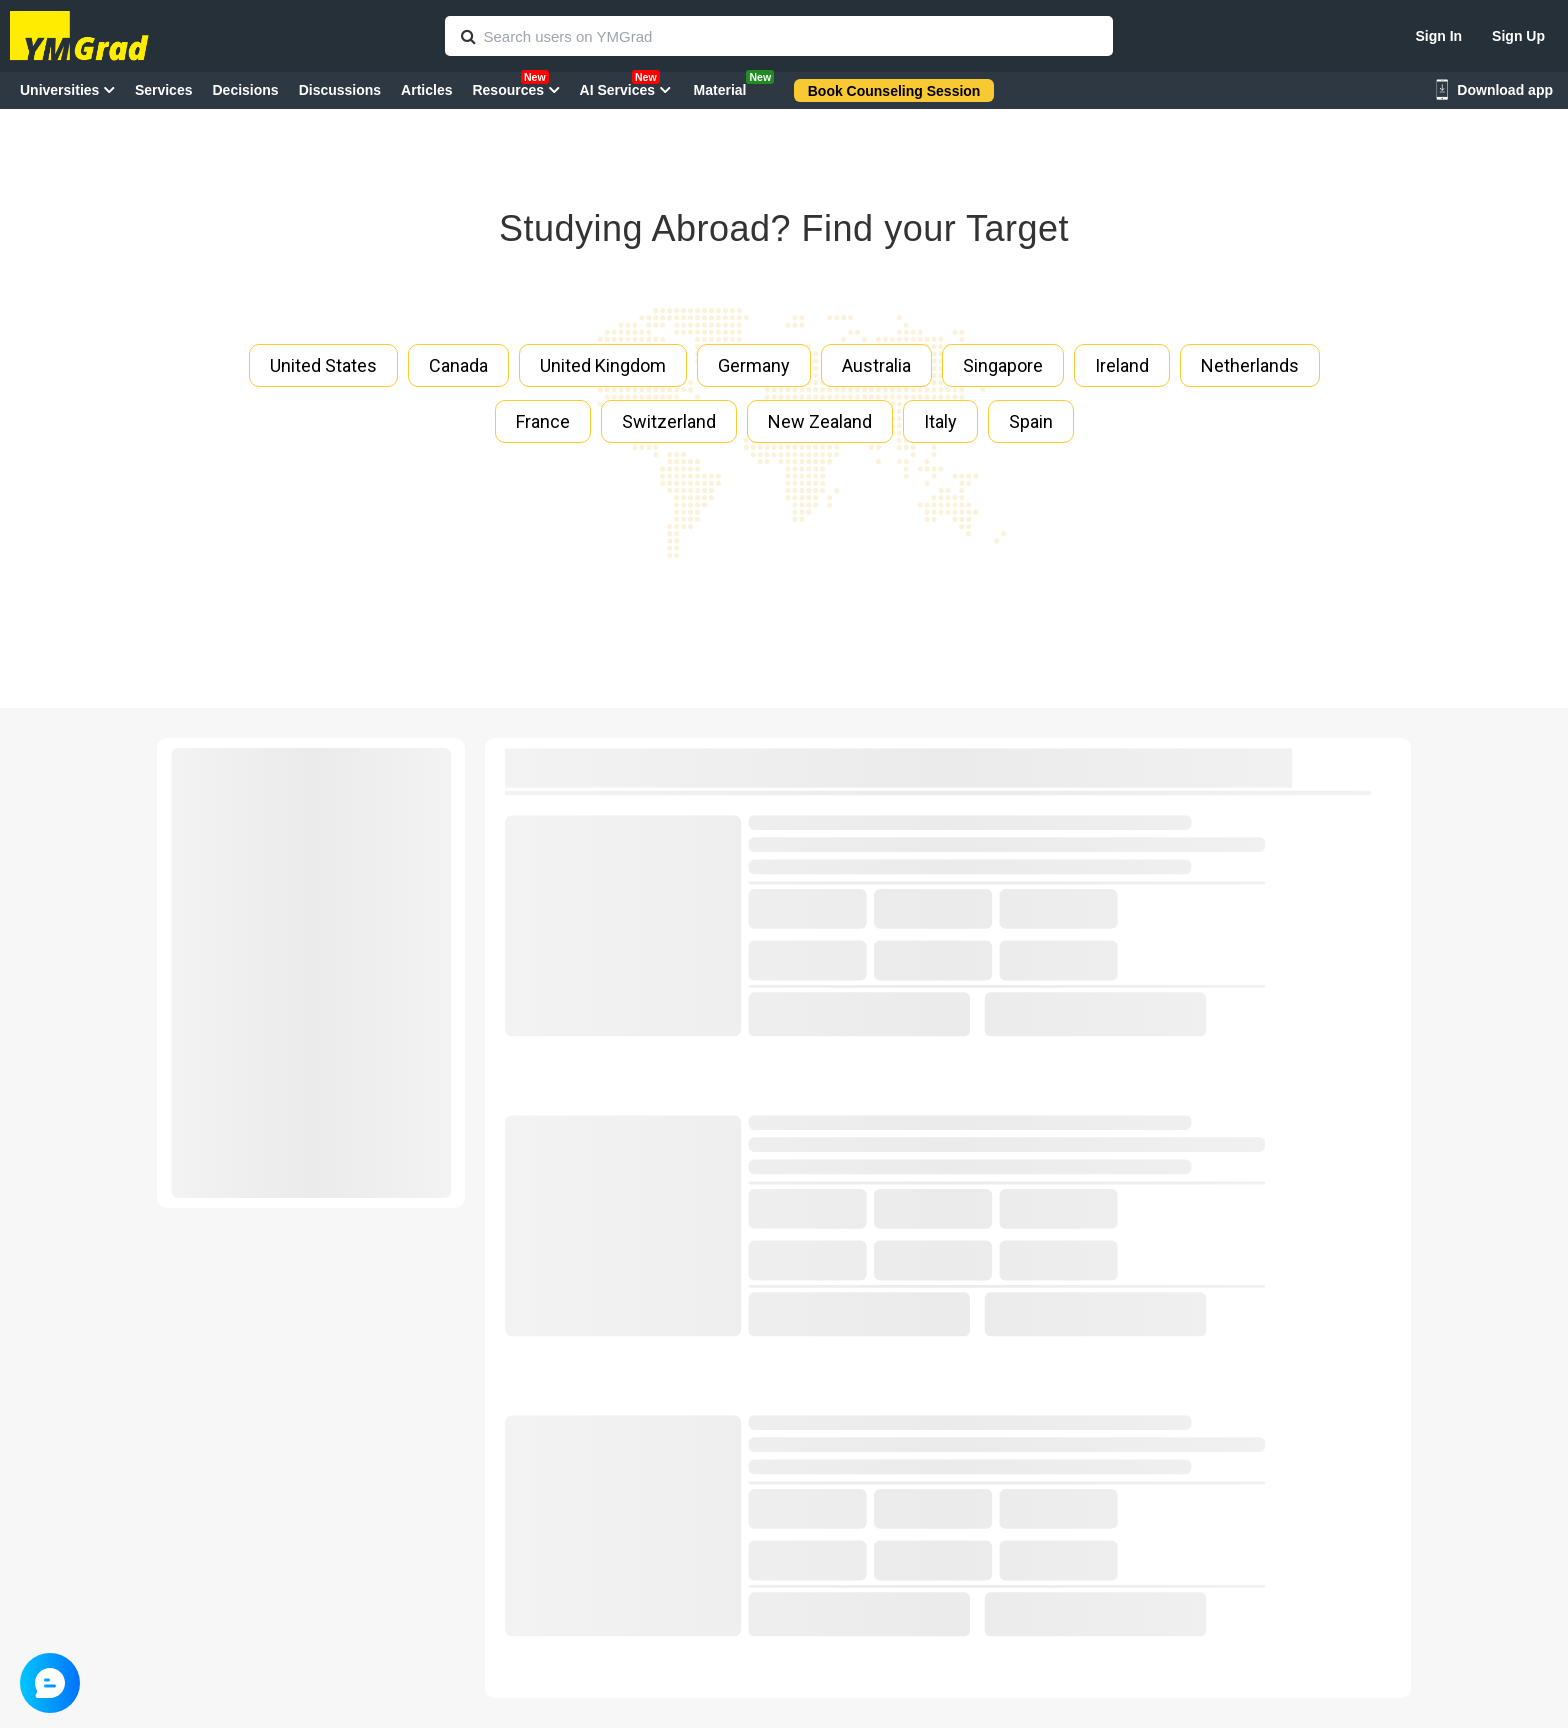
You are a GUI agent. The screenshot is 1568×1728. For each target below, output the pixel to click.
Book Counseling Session (894, 91)
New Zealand (820, 421)
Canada (458, 365)
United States (323, 365)
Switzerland (669, 421)
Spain (1031, 421)
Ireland (1122, 365)
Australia (876, 365)
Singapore (1003, 365)
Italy (940, 421)
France (543, 421)
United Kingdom (603, 365)
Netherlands (1250, 365)
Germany (754, 365)
